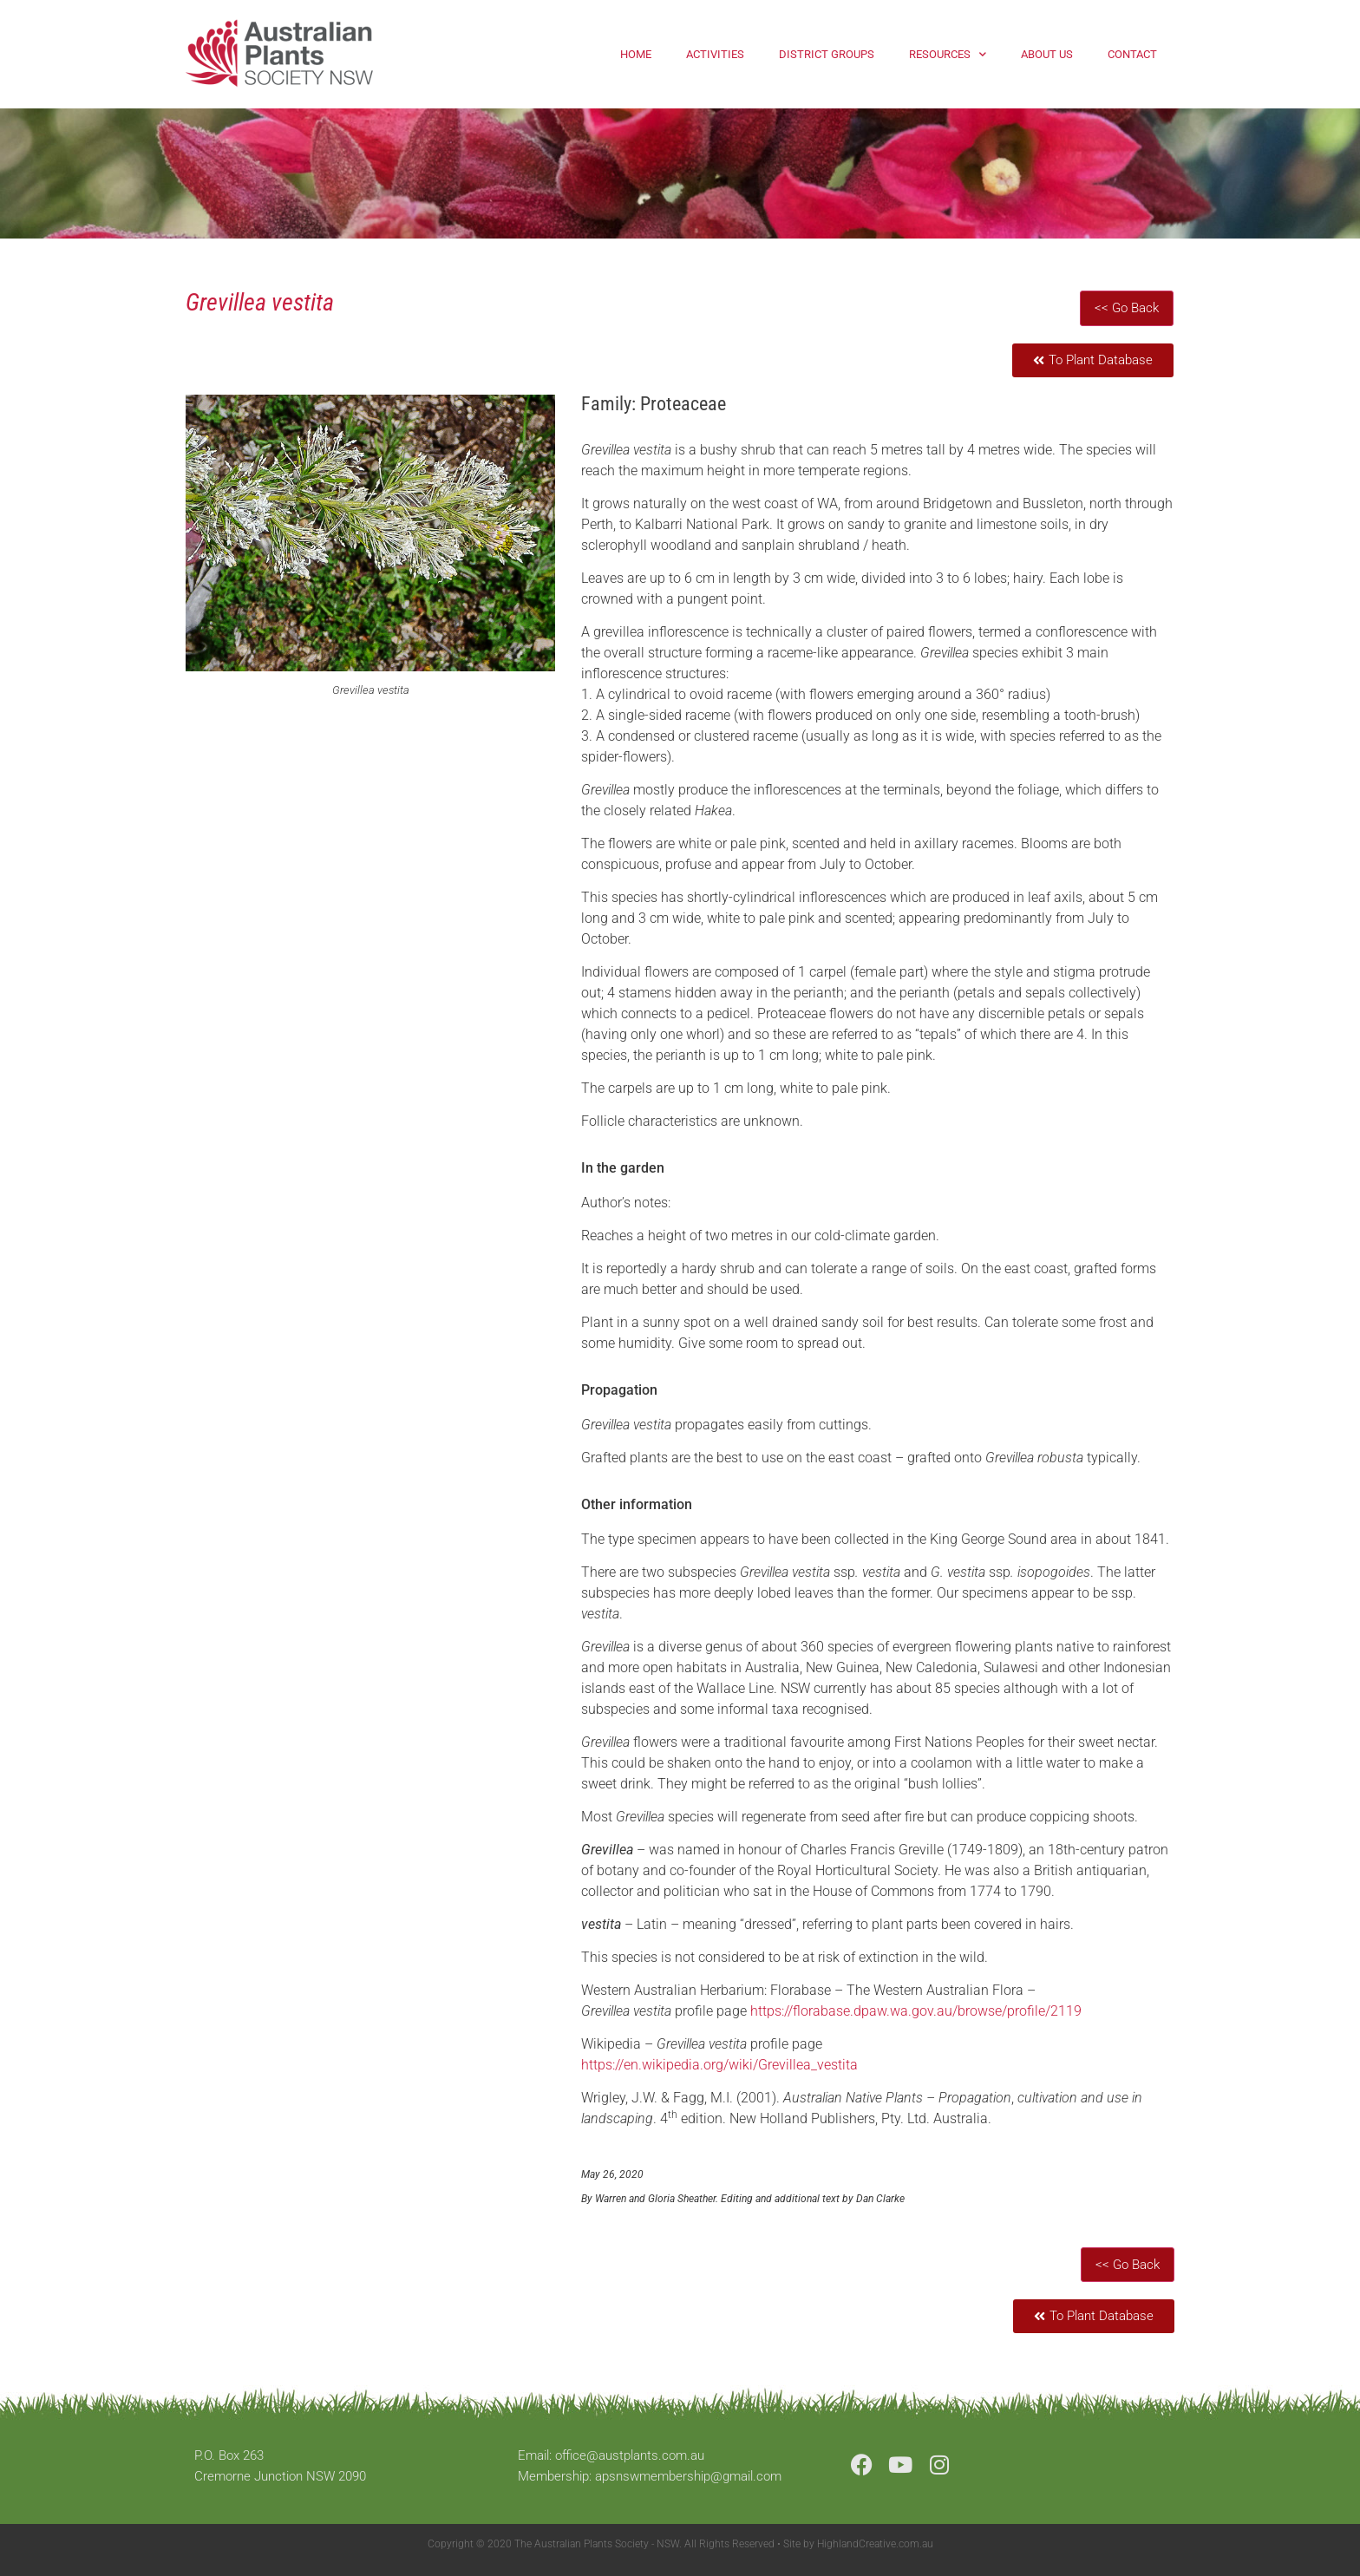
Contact (1132, 54)
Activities (715, 54)
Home (635, 54)
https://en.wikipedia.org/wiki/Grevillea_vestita (719, 2064)
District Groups (826, 54)
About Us (1047, 54)
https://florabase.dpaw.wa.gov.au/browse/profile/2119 (916, 2011)
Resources (947, 54)
